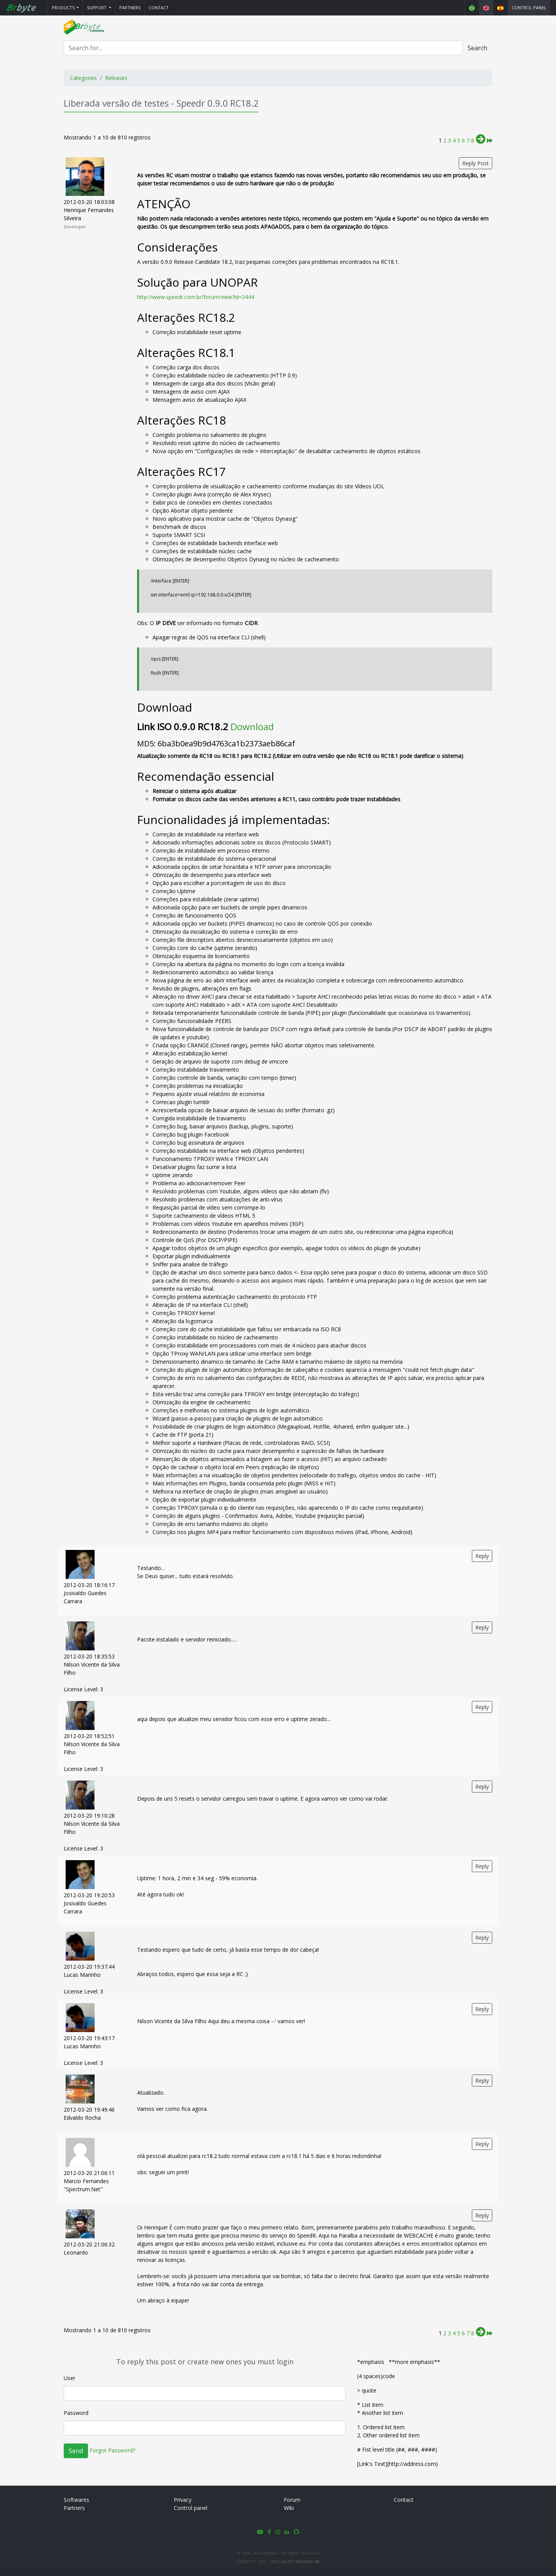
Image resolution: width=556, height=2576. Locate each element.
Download (252, 726)
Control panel (529, 7)
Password (76, 2413)
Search (477, 48)
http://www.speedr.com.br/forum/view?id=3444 (195, 297)
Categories (83, 78)
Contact (159, 7)
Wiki (289, 2508)
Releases (116, 78)
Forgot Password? (112, 2450)
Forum (292, 2500)
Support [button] (97, 7)
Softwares (76, 2500)
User (69, 2378)
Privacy (183, 2500)
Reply (482, 1556)
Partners (130, 7)
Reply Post (475, 163)
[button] (65, 7)
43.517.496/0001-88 (300, 2562)
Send (76, 2451)
